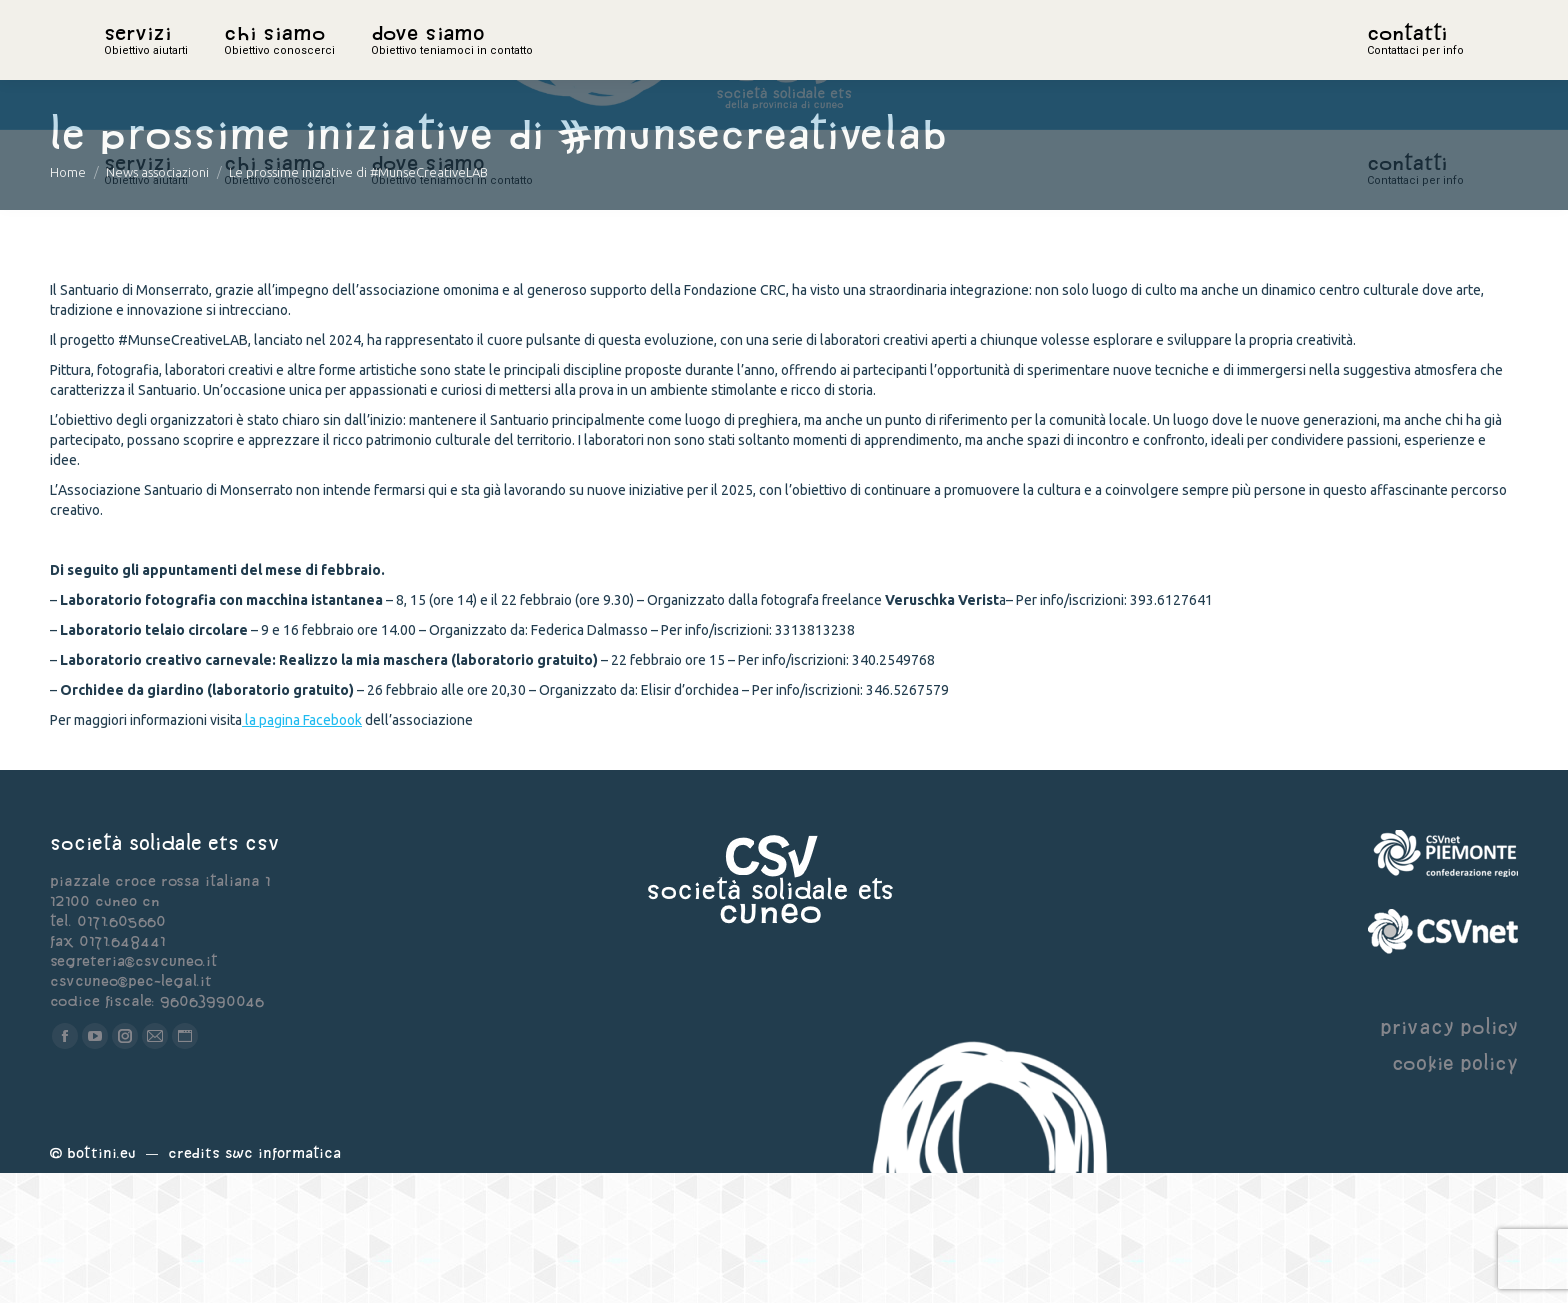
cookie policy (1455, 1192)
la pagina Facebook (302, 850)
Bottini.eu (101, 1282)
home (126, 65)
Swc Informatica (283, 1282)
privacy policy (1449, 1156)
